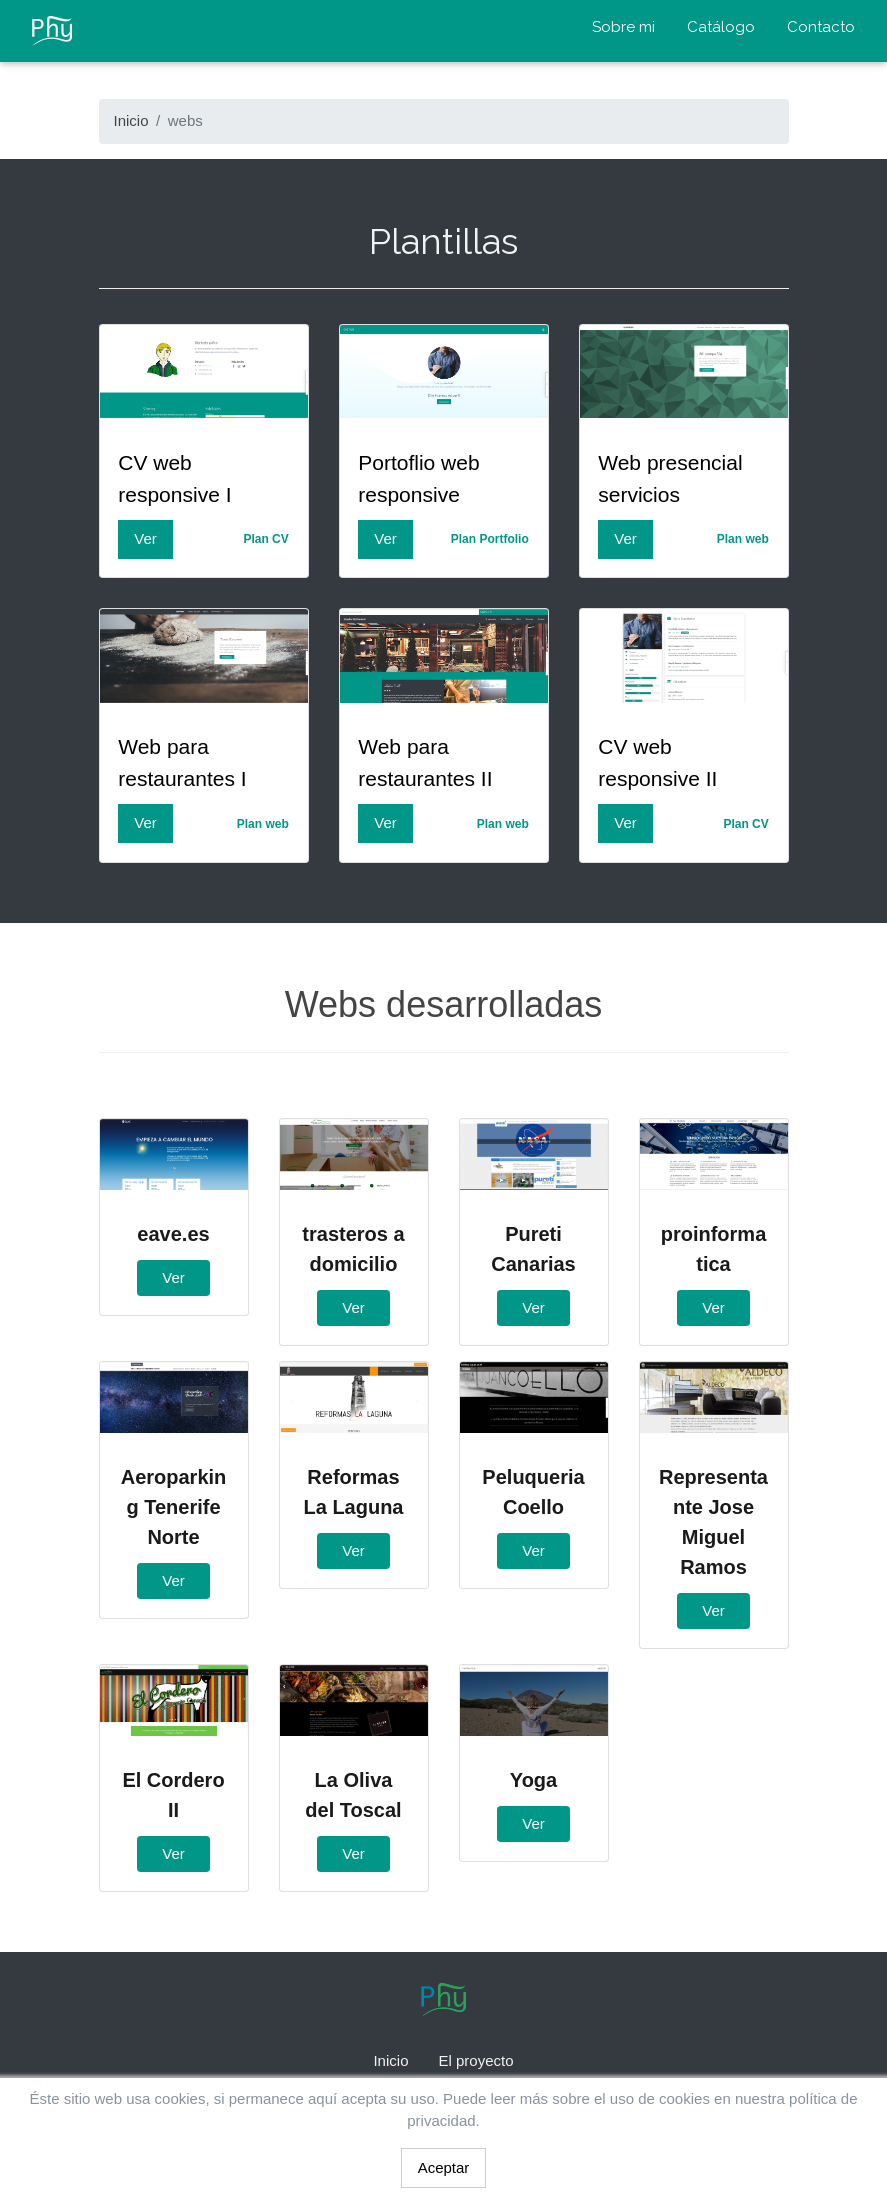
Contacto (821, 27)
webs (185, 120)
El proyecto (475, 2060)
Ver (145, 538)
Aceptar (444, 2167)
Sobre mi (623, 27)
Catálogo (721, 27)
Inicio (131, 120)
